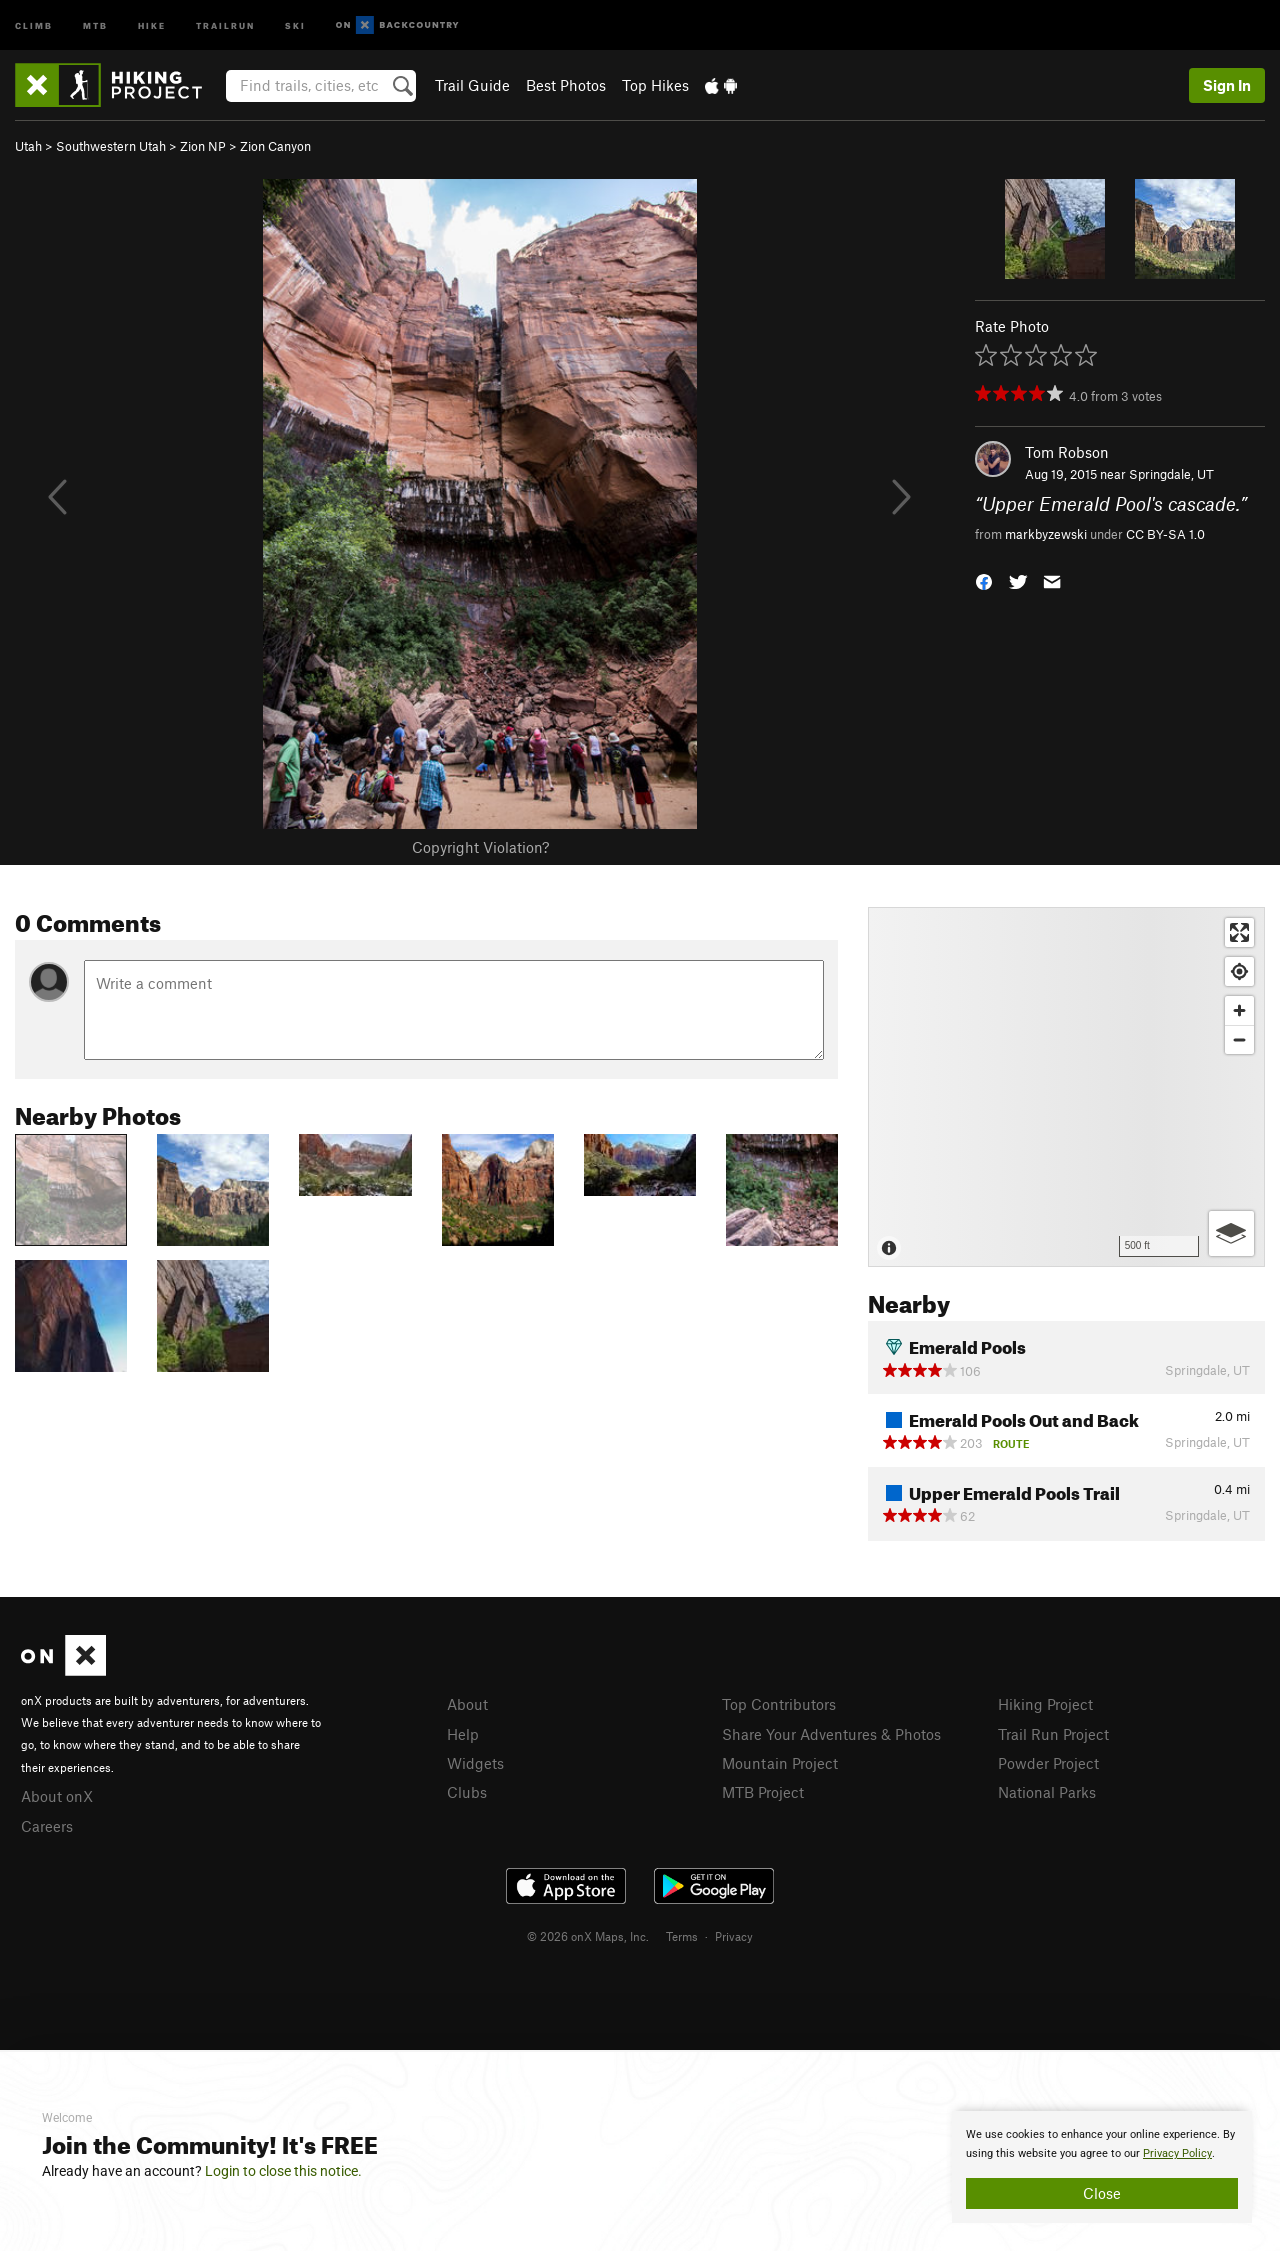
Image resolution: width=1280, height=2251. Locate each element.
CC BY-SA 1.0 (1165, 534)
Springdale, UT (1171, 474)
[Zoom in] (1239, 1010)
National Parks (1047, 1792)
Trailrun (225, 24)
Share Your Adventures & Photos (831, 1734)
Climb (34, 24)
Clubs (467, 1792)
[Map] (1066, 1087)
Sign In (1227, 85)
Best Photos (566, 85)
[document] (1102, 2167)
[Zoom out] (1239, 1039)
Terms (682, 1936)
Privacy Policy (1177, 2153)
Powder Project (1048, 1763)
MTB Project (763, 1792)
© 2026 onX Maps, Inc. (588, 1936)
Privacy (734, 1936)
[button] (984, 579)
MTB (95, 24)
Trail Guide (472, 85)
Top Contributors (779, 1704)
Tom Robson (1067, 452)
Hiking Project (1045, 1704)
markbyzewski (1046, 534)
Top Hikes (655, 85)
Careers (47, 1826)
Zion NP (203, 146)
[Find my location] (1239, 971)
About (467, 1704)
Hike (152, 24)
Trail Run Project (1053, 1734)
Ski (295, 24)
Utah (28, 146)
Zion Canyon (275, 146)
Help (463, 1734)
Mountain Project (780, 1763)
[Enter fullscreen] (1239, 932)
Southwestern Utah (111, 146)
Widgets (475, 1763)
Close (1102, 2193)
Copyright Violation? (480, 847)
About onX (57, 1796)
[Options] (1231, 1233)
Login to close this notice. (283, 2171)
